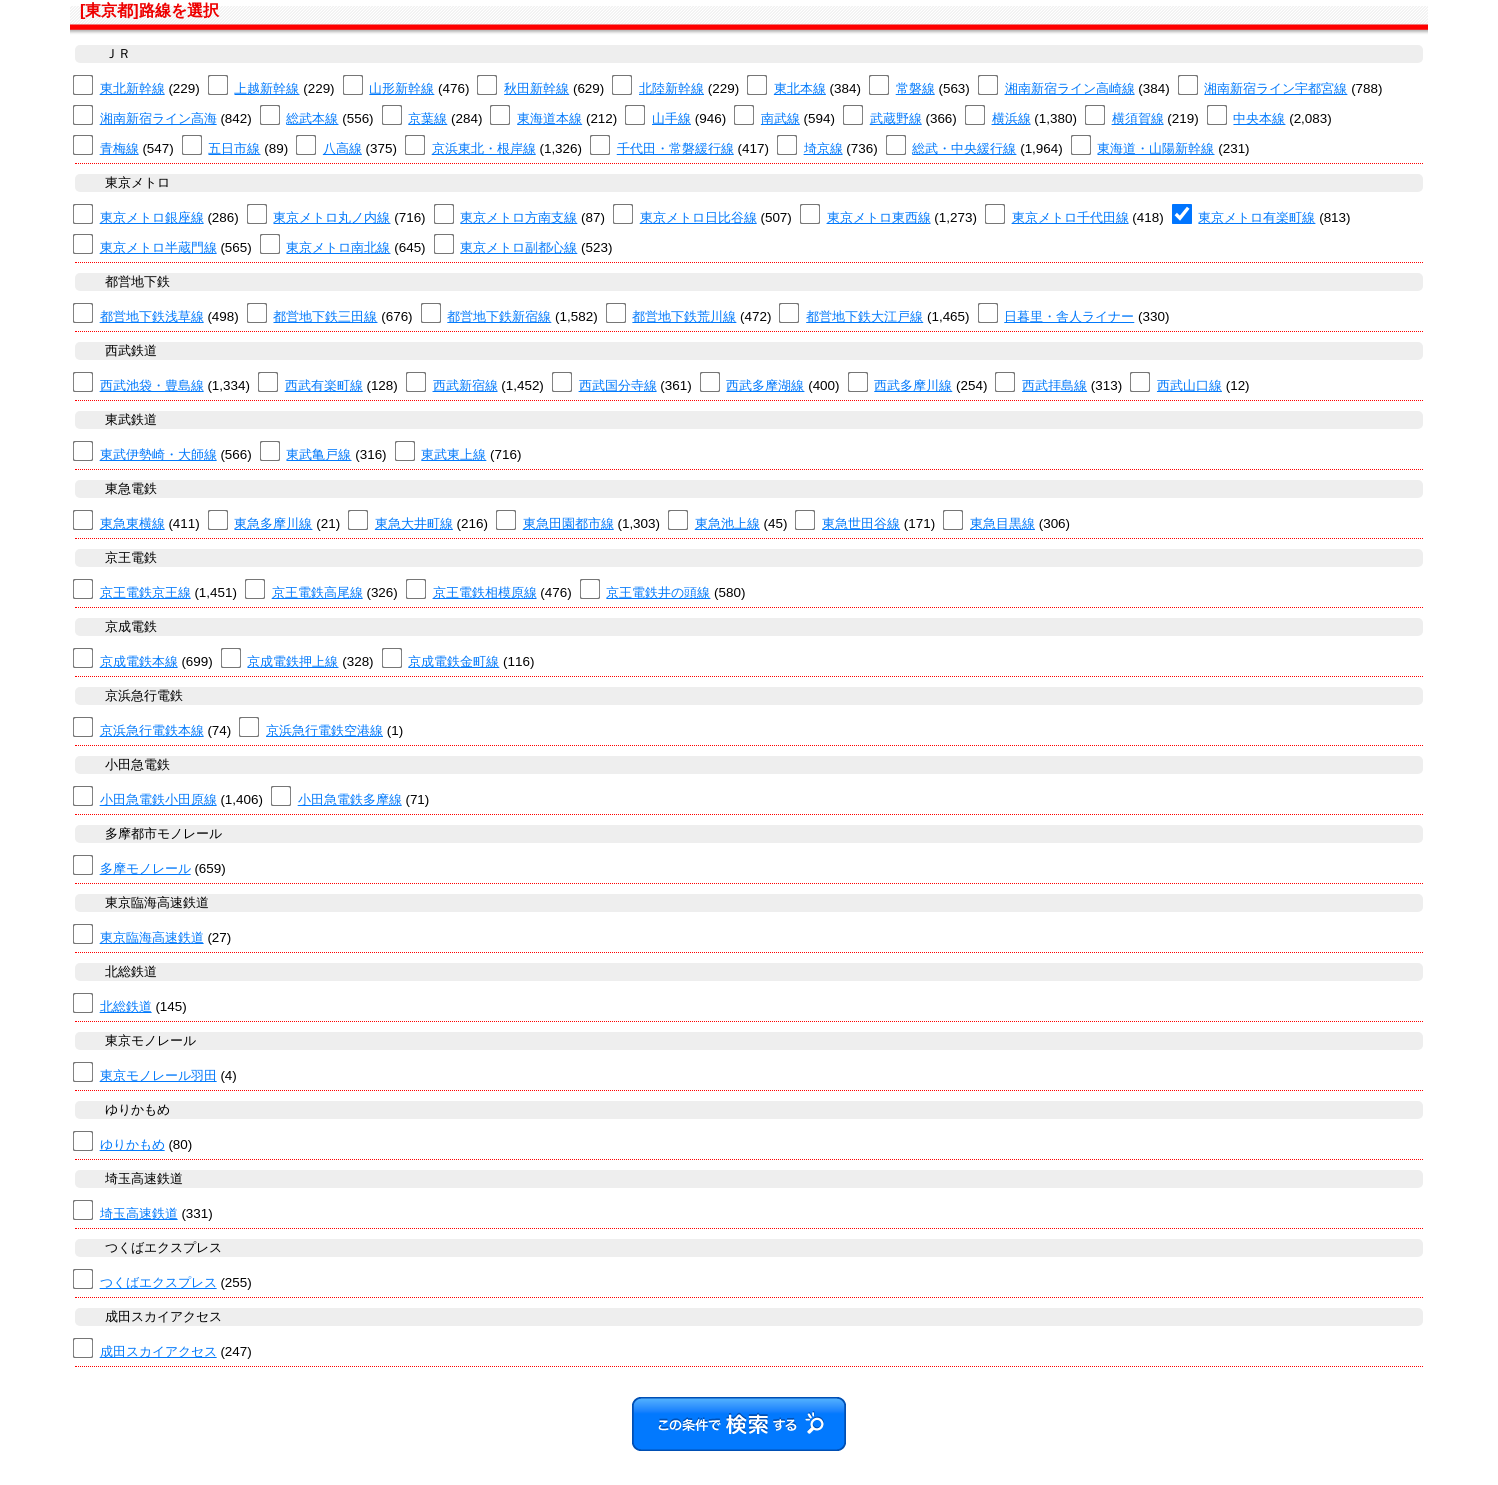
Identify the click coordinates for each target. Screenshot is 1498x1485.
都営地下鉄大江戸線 (864, 316)
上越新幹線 (266, 88)
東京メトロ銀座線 (152, 217)
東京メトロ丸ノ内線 (331, 217)
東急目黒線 (1002, 523)
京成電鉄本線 (139, 661)
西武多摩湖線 (765, 385)
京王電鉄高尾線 (317, 592)
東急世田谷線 (861, 523)
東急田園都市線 (568, 523)
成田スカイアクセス (158, 1351)
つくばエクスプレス (158, 1282)
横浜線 (1011, 118)
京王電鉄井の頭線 (658, 592)
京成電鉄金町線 (453, 661)
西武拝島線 (1054, 385)
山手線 (671, 118)
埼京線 (823, 148)
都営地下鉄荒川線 (684, 316)
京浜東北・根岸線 (484, 148)
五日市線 (234, 148)
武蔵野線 (896, 118)
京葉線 (427, 118)
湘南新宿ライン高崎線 (1070, 88)
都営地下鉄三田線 (325, 316)
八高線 (342, 148)
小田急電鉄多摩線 (350, 799)
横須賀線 (1138, 118)
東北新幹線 (132, 88)
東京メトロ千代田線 (1070, 217)
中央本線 (1259, 118)
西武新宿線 (465, 385)
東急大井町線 (414, 523)
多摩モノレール (145, 868)
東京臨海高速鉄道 (152, 937)
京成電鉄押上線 (292, 661)
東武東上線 (453, 454)
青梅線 (119, 148)
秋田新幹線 (536, 88)
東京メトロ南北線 (338, 247)
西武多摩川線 (913, 385)
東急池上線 (727, 523)
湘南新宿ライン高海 (158, 118)
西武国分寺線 (618, 385)
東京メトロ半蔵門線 (158, 247)
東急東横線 (132, 523)
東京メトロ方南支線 (518, 217)
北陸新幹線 (671, 88)
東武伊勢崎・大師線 (158, 454)
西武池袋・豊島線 (152, 385)
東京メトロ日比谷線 (698, 217)
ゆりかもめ (132, 1144)
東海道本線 (549, 118)
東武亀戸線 (318, 454)
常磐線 (915, 88)
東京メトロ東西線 (879, 217)
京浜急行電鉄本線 (152, 730)
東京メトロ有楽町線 (1256, 217)
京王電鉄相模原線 (485, 592)
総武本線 (312, 118)
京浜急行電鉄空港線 (324, 730)
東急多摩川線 (273, 523)
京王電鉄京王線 (145, 592)
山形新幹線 (401, 88)
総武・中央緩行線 (964, 148)
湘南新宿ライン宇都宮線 (1275, 88)
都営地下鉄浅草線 (152, 316)
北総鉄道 (126, 1006)
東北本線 (800, 88)
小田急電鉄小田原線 (158, 799)
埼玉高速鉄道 (139, 1213)
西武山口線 (1189, 385)
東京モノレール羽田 (158, 1075)
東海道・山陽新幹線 (1155, 148)
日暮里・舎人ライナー (1069, 316)
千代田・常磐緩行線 (675, 148)
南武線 (780, 118)
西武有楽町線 (324, 385)
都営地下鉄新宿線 (499, 316)
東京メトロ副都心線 (518, 247)
